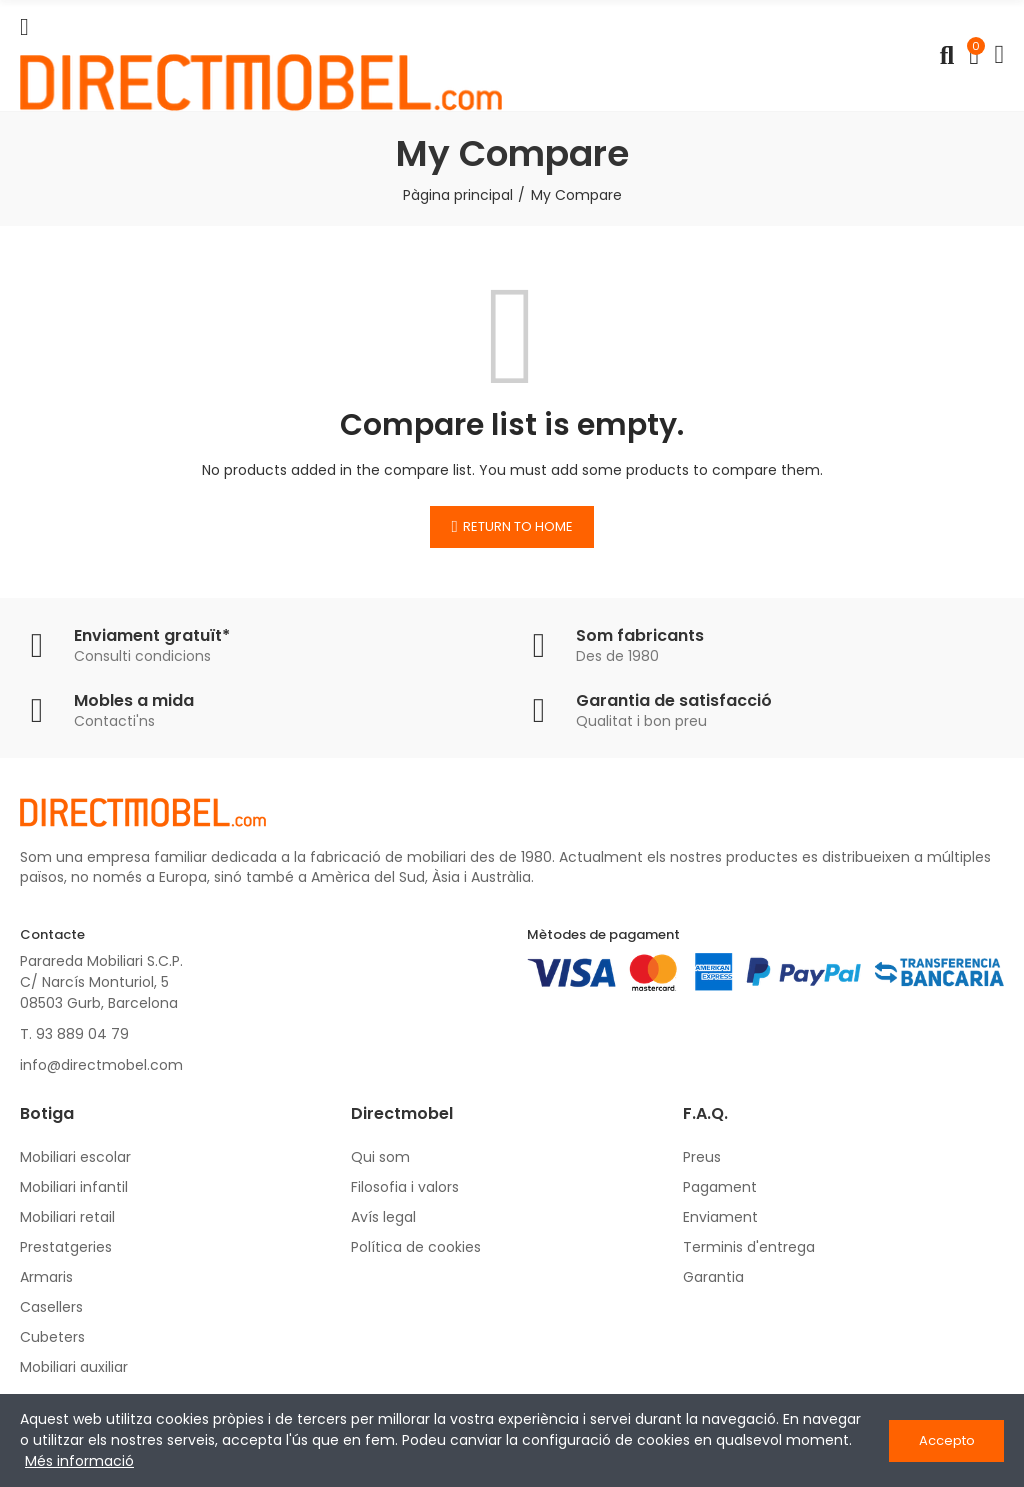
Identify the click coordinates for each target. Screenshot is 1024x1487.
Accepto (947, 1440)
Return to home (518, 526)
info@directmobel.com (101, 1065)
